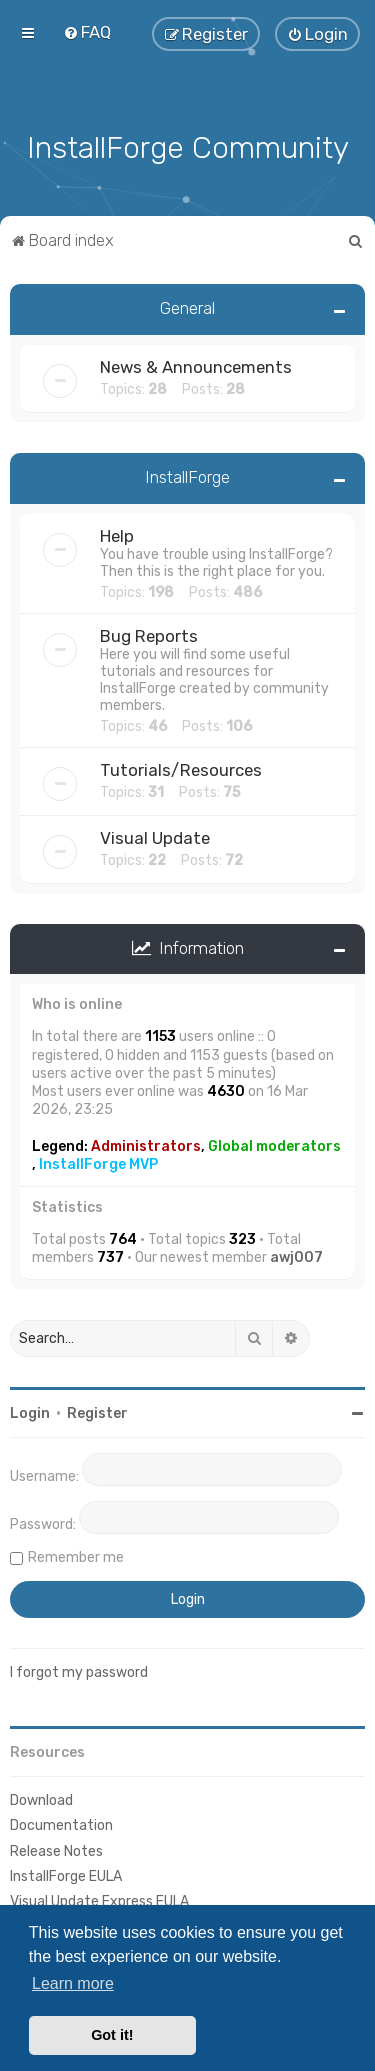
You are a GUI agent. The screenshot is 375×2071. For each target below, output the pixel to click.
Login (30, 1413)
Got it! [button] (112, 2035)
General (187, 308)
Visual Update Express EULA (99, 1901)
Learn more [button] (73, 1983)
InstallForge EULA (66, 1876)
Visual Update (155, 838)
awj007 (296, 1257)
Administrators (146, 1146)
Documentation (61, 1825)
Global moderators (274, 1146)
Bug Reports (149, 636)
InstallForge (187, 477)
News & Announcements (196, 367)
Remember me (76, 1557)
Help (117, 536)
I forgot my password (79, 1672)
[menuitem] (87, 32)
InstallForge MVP (98, 1164)
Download (41, 1800)
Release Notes (56, 1851)
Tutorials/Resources (181, 770)
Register (97, 1413)
